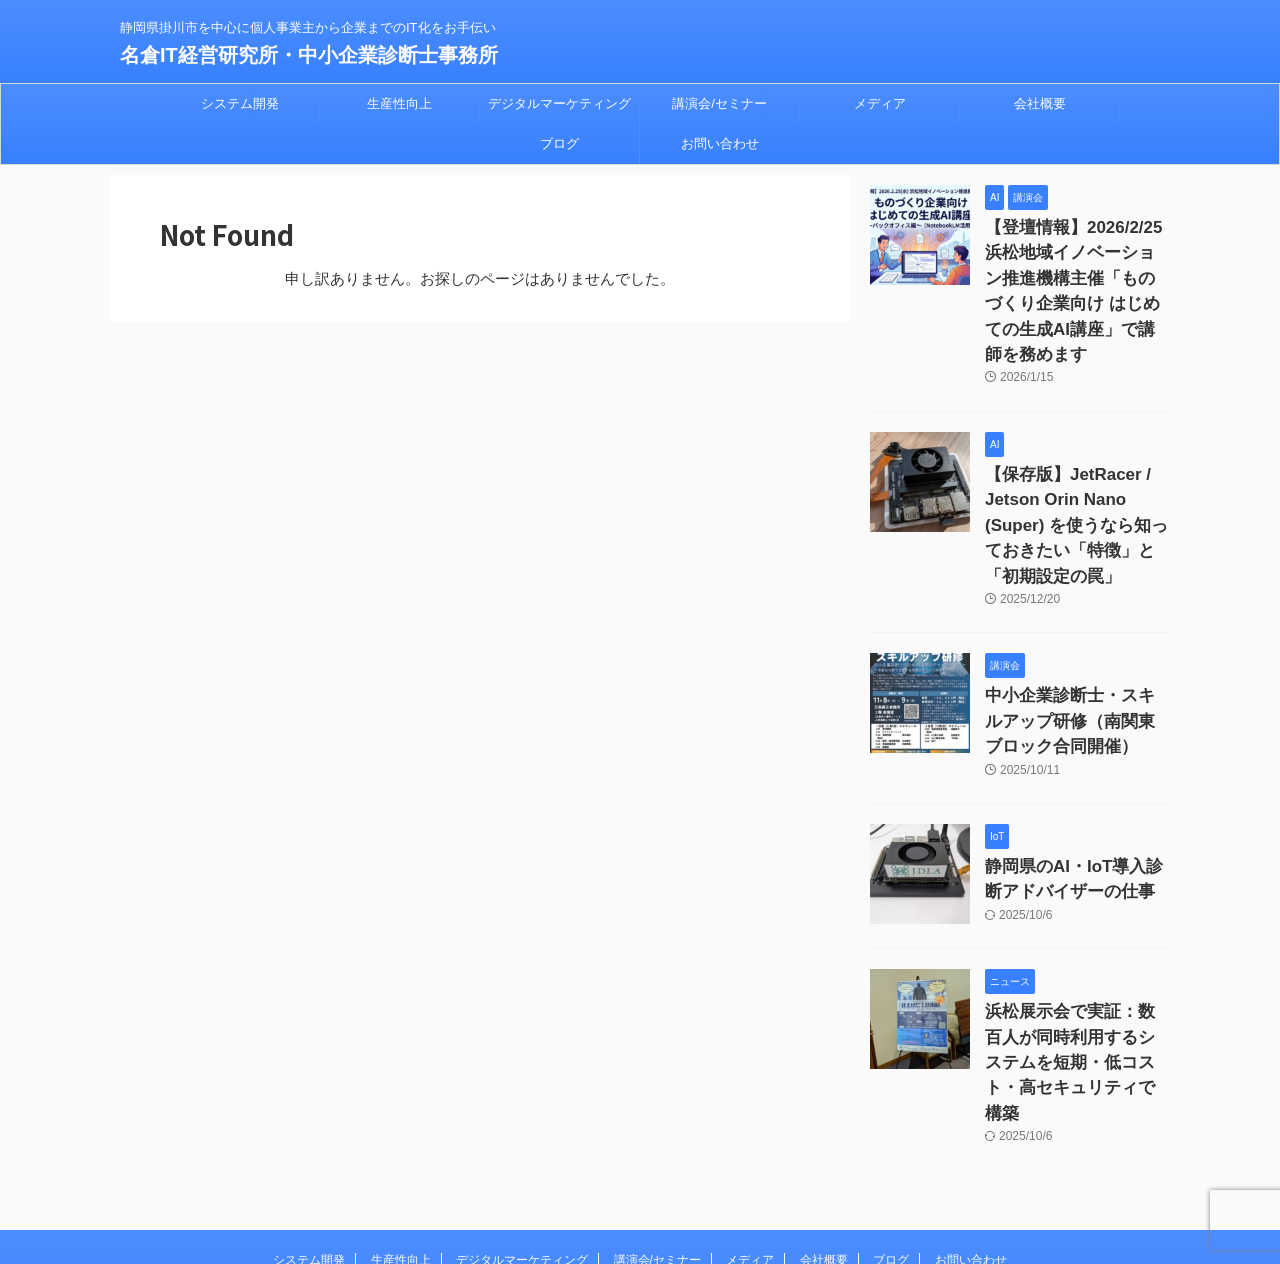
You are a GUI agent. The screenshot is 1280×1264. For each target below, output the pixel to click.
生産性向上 (399, 103)
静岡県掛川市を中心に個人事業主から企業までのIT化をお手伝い (640, 1170)
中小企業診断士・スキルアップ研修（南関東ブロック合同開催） (1076, 639)
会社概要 (1040, 103)
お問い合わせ (720, 143)
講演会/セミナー (719, 103)
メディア (880, 103)
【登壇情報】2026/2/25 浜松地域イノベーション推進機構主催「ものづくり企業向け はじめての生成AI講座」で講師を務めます (1076, 271)
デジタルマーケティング (559, 103)
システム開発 (240, 103)
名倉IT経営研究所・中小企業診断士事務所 (309, 55)
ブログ (559, 143)
